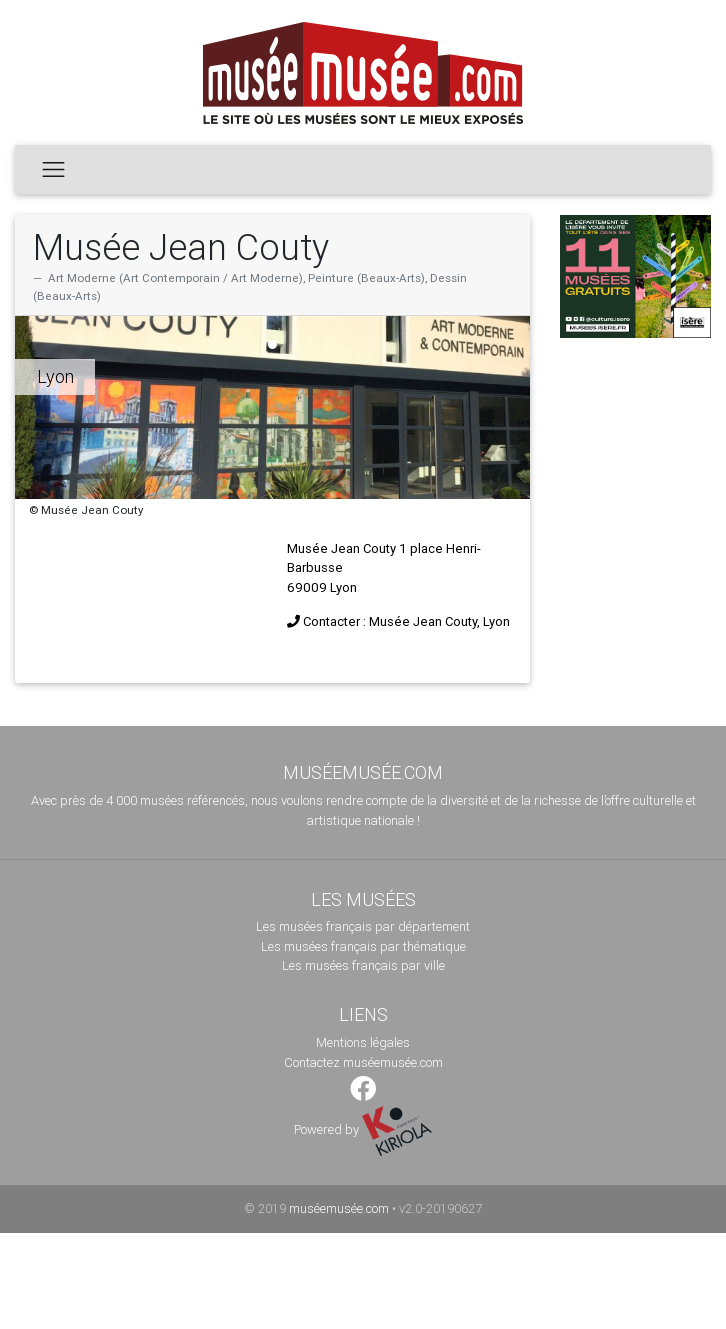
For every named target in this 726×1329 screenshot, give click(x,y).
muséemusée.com (339, 1208)
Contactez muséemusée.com (363, 1062)
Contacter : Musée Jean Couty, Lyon (406, 621)
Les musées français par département (363, 926)
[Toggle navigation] (53, 169)
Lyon (55, 376)
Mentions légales (363, 1042)
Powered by (363, 1129)
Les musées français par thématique (363, 946)
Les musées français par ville (363, 965)
